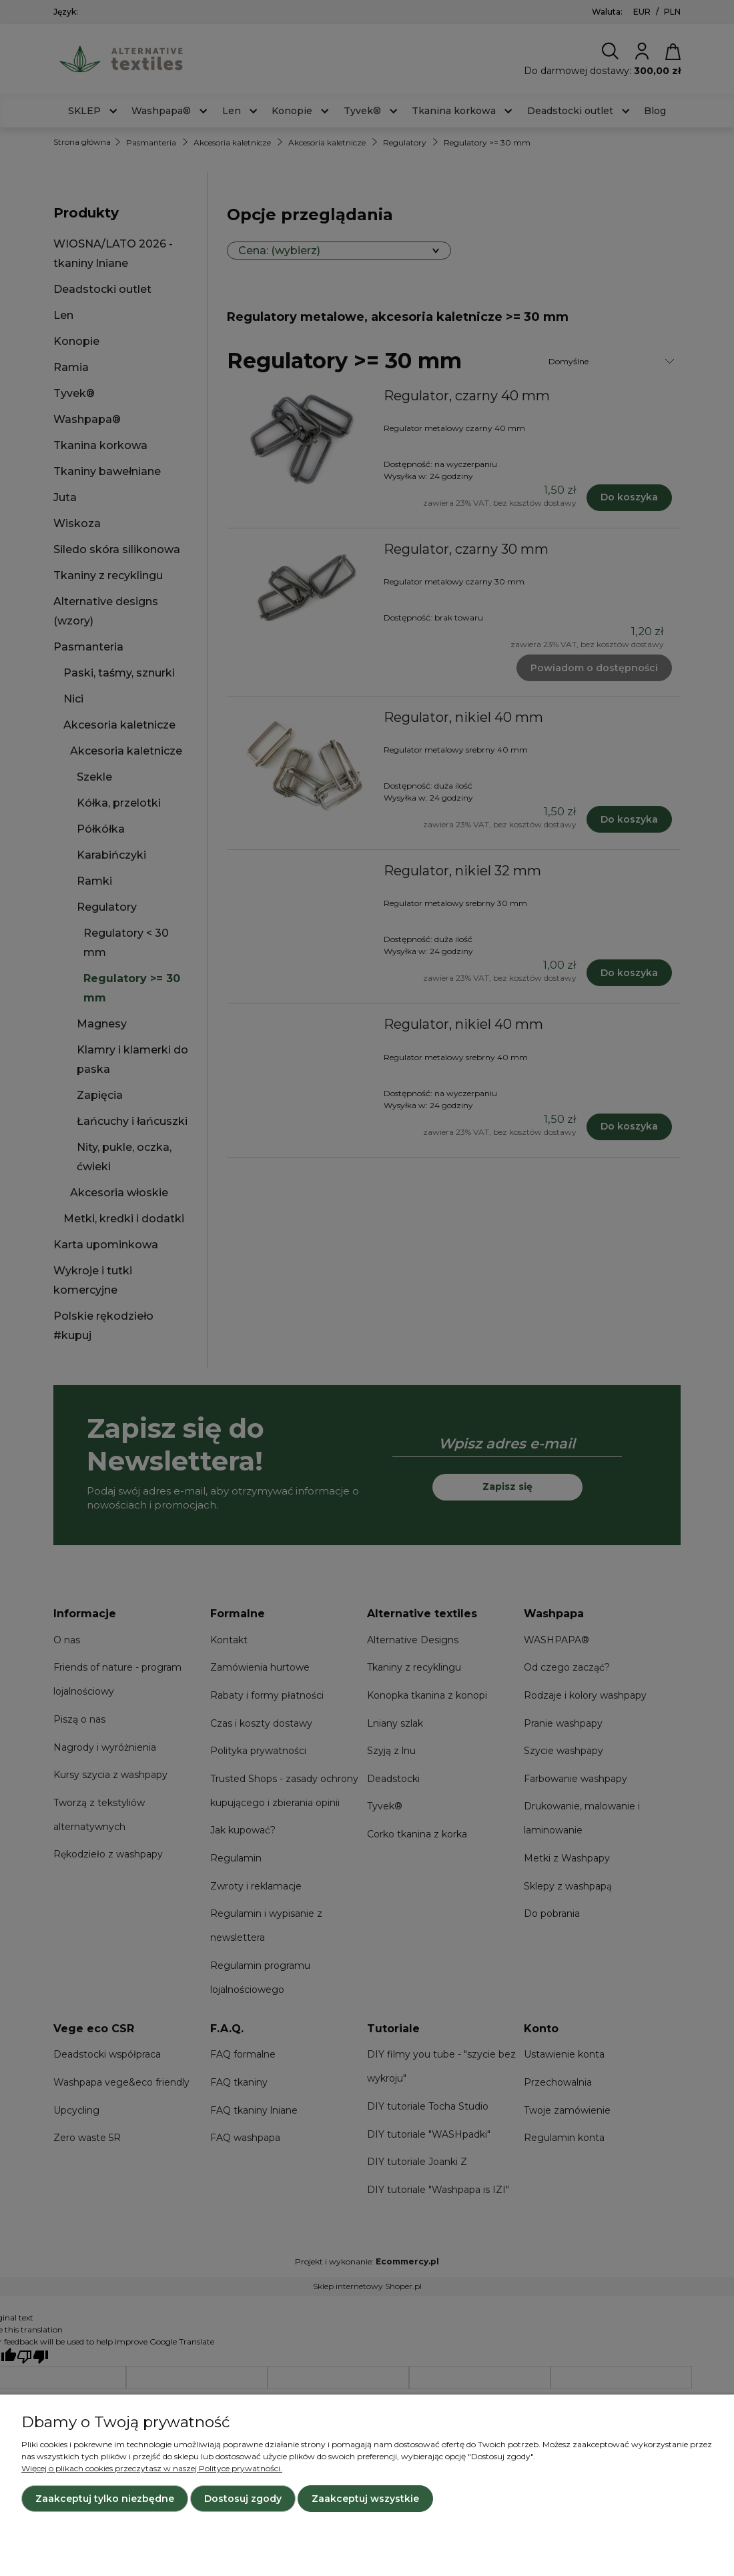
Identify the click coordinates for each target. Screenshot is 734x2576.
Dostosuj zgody (243, 2499)
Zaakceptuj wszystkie (365, 2499)
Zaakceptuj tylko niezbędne (104, 2499)
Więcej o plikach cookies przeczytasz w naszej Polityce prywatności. (151, 2468)
